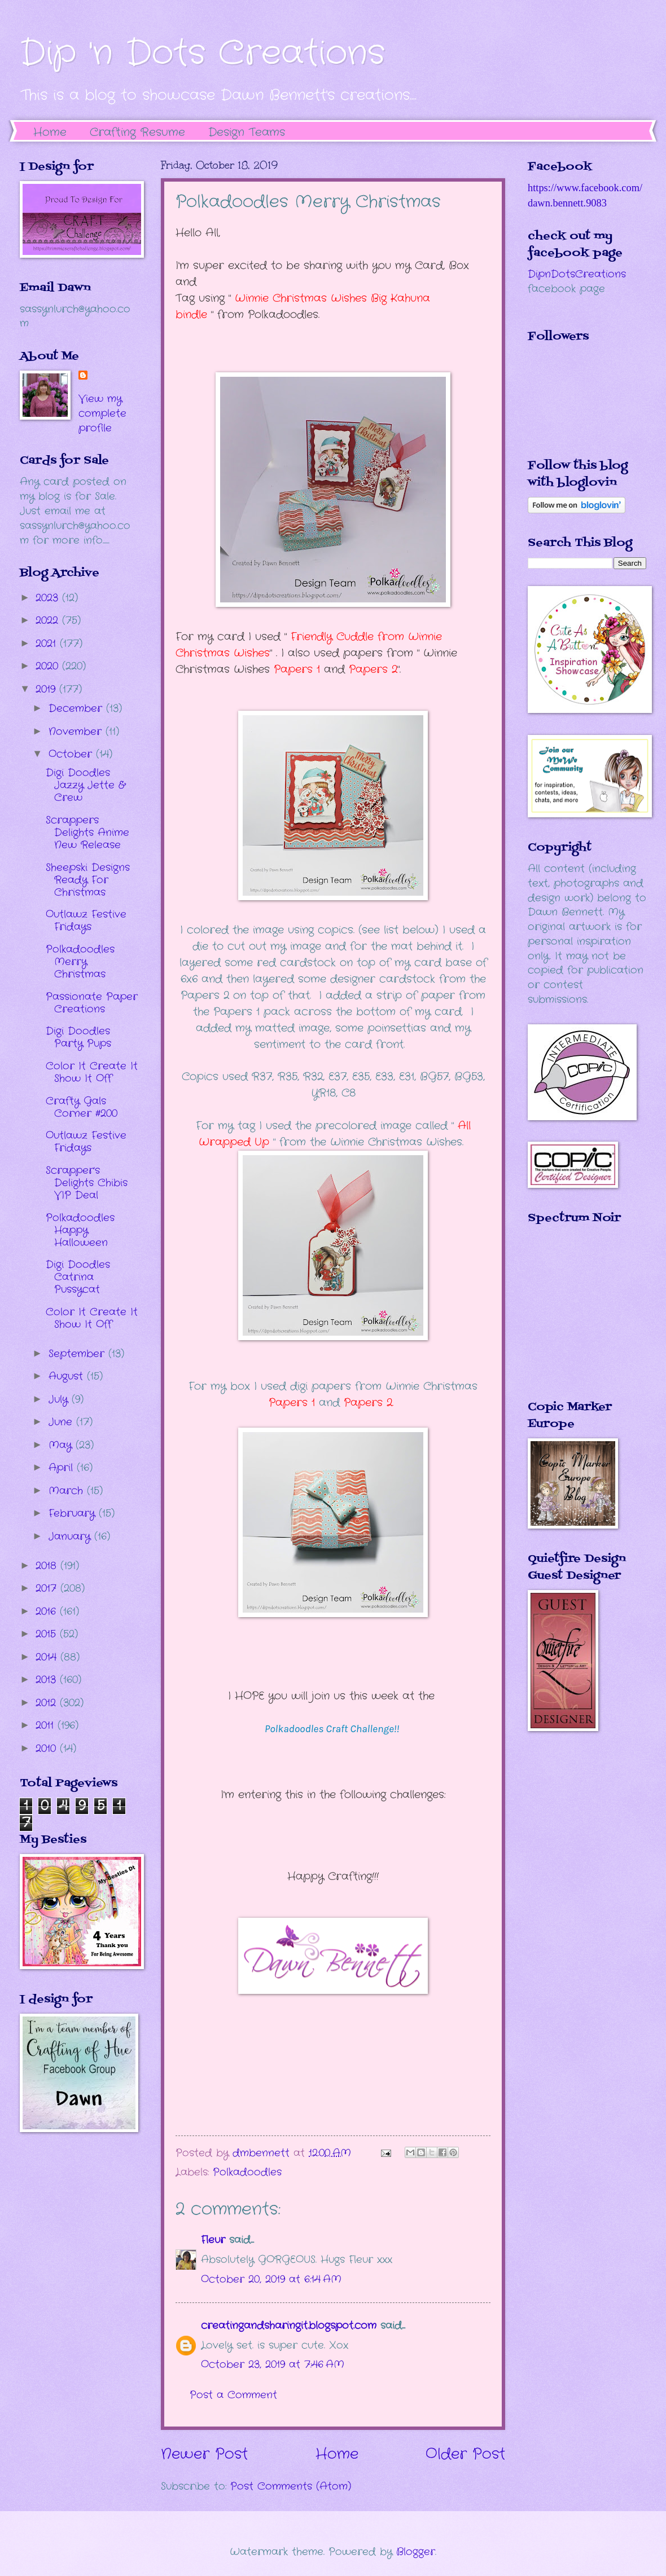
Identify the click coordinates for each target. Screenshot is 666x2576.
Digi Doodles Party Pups (78, 1037)
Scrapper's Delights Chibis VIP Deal (87, 1183)
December (77, 708)
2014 (48, 1657)
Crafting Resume (137, 132)
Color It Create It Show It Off (92, 1072)
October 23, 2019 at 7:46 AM (272, 2364)
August (68, 1376)
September (78, 1353)
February (74, 1513)
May (62, 1445)
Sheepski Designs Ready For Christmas (88, 880)
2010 (48, 1748)
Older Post (465, 2454)
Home (50, 132)
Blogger (415, 2551)
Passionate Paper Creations (92, 1002)
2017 (48, 1588)
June (62, 1422)
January (71, 1536)
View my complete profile (102, 413)
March (68, 1490)
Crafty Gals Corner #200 (81, 1107)
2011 (47, 1725)
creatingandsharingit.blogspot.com (288, 2325)
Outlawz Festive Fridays (86, 920)
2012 (48, 1703)
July (60, 1399)
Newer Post (204, 2454)
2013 (48, 1679)
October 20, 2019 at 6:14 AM (271, 2279)
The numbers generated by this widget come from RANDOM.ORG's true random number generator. (573, 1320)
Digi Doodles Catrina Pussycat (78, 1277)
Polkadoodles (247, 2172)
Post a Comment (233, 2395)
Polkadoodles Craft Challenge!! (333, 1729)
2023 (49, 598)
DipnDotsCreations (577, 274)
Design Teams (246, 132)
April (63, 1467)
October (72, 754)
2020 (49, 666)
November (77, 731)
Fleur (213, 2239)
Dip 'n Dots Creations (202, 53)
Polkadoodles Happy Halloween (80, 1230)
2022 (49, 620)
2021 (48, 643)
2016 (48, 1611)
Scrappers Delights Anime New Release (87, 832)
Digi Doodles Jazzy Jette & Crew (85, 785)
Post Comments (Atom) (290, 2486)
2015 (48, 1634)
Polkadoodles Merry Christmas (80, 961)
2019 (47, 689)
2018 (48, 1565)
